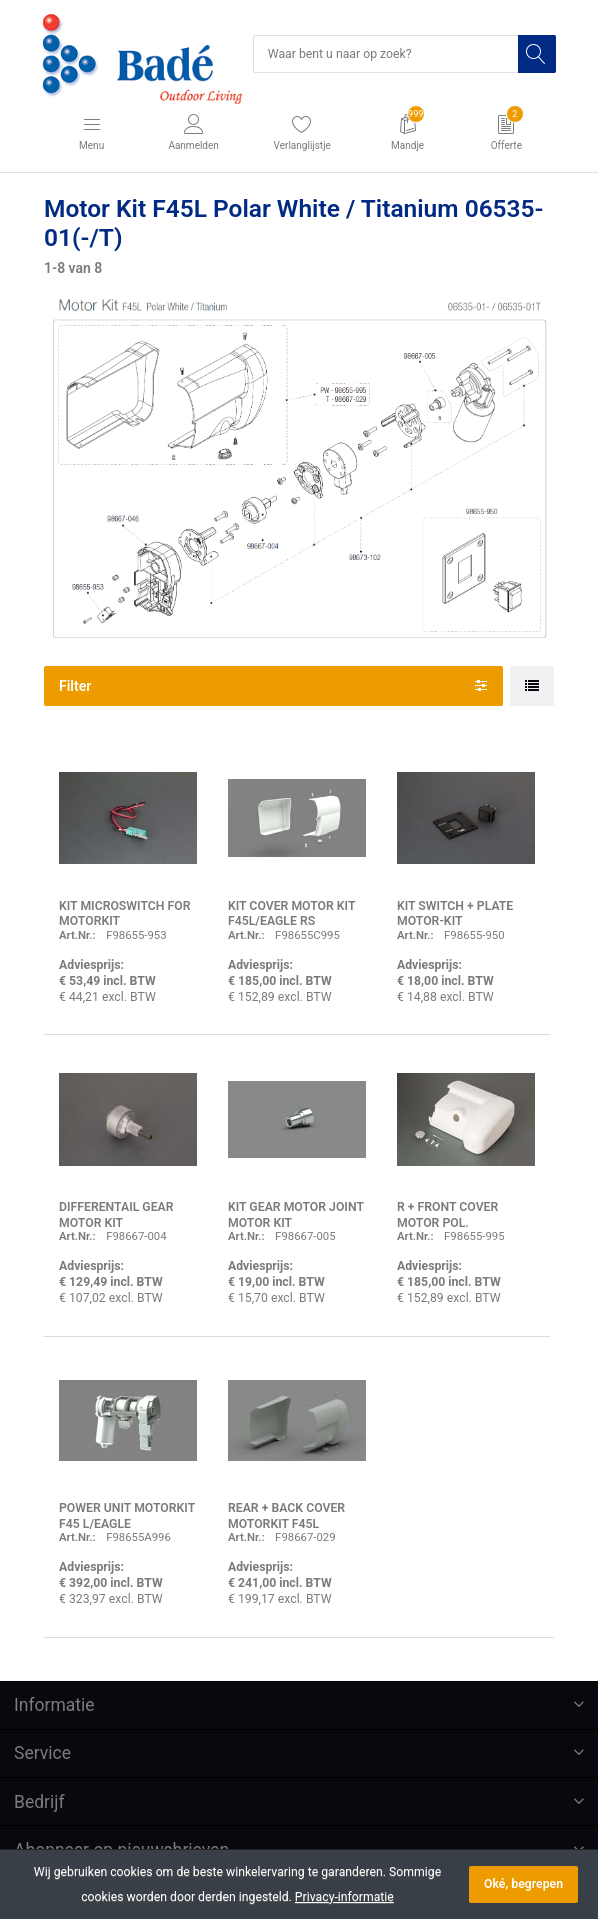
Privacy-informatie (344, 1897)
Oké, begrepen (523, 1884)
